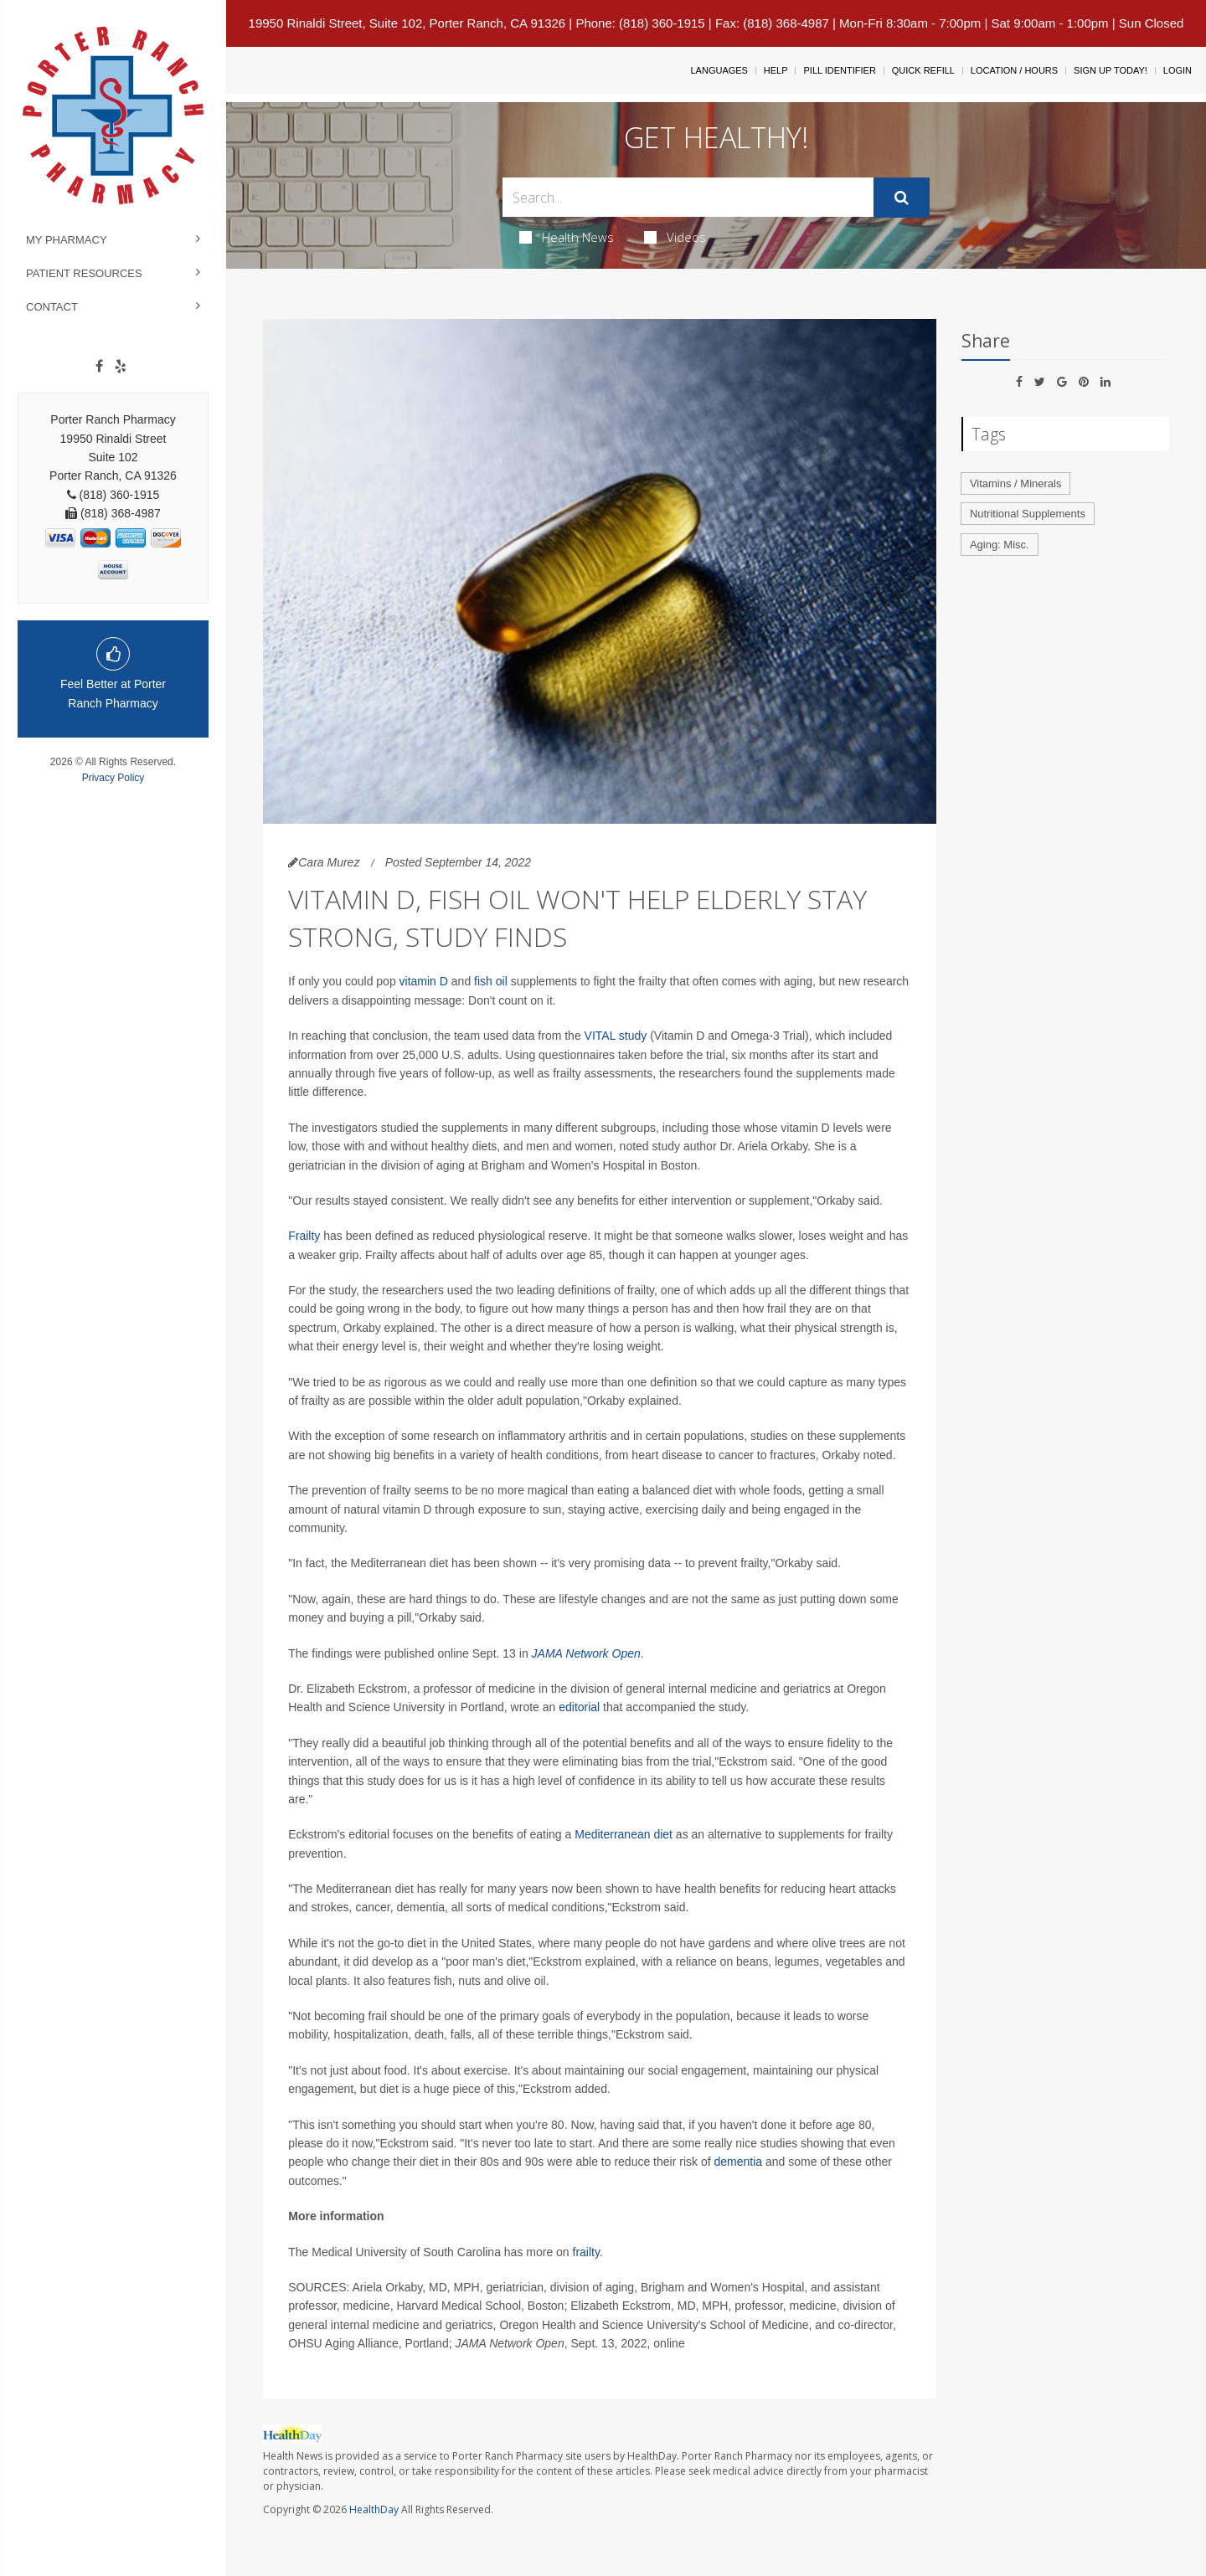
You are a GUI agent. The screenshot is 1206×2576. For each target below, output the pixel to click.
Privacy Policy (113, 778)
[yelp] (120, 366)
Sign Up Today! (1110, 70)
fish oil (491, 981)
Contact (52, 307)
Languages (718, 70)
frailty (586, 2252)
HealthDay (374, 2509)
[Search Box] (688, 197)
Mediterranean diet (624, 1834)
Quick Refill (923, 70)
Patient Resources (84, 273)
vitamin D (423, 981)
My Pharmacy (66, 240)
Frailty (304, 1235)
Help (776, 70)
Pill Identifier (839, 70)
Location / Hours (1014, 70)
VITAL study (616, 1035)
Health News (566, 237)
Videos (675, 237)
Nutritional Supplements (1027, 513)
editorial (579, 1707)
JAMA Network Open (586, 1653)
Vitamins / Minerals (1016, 483)
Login (1177, 70)
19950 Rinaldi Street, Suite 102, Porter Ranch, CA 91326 (407, 23)
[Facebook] (99, 366)
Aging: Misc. (999, 544)
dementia (738, 2161)
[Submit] (902, 197)
